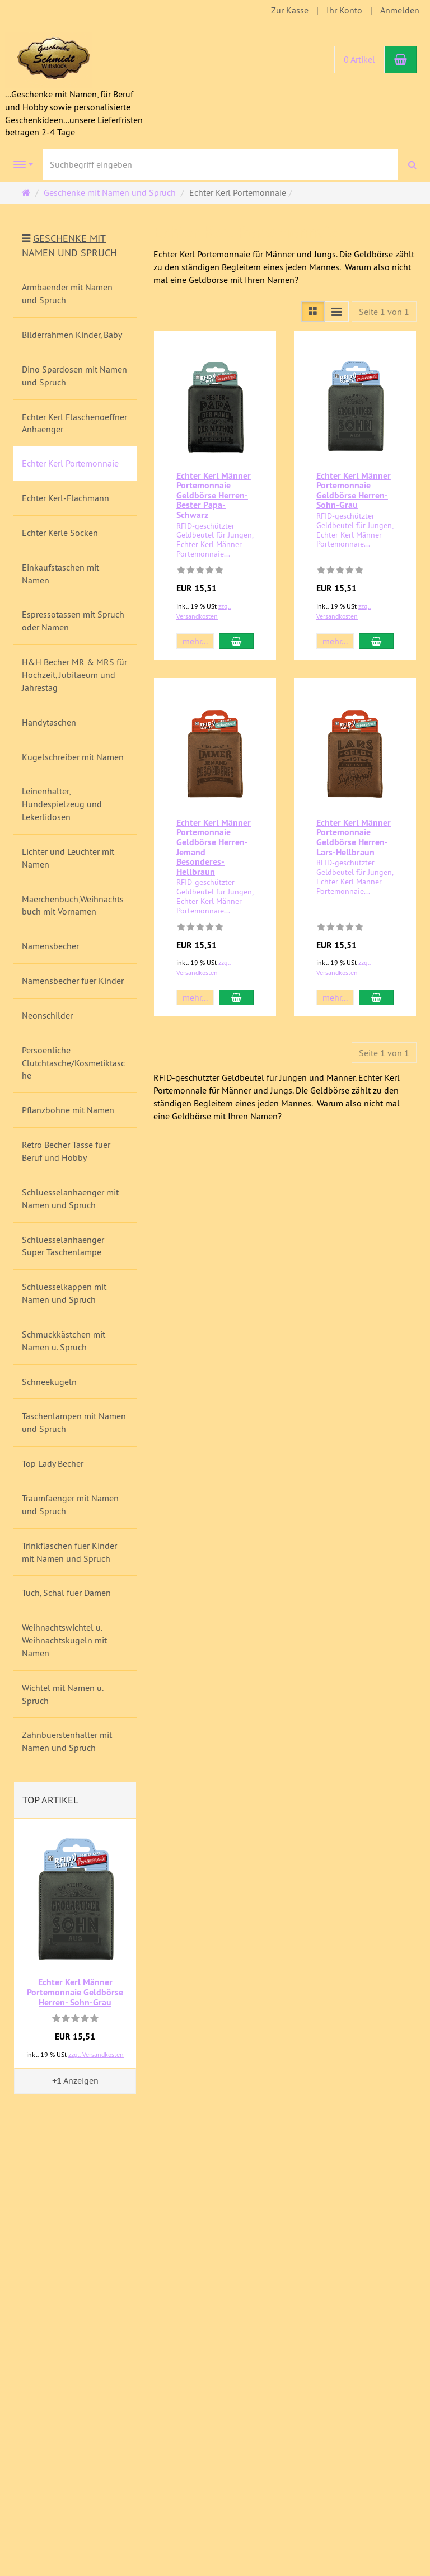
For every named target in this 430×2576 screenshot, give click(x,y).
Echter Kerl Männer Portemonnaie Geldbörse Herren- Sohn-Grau (353, 490)
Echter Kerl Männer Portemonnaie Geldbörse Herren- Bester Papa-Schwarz (213, 495)
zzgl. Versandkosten (96, 2054)
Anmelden (399, 10)
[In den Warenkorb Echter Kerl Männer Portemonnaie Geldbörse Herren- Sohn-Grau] (376, 641)
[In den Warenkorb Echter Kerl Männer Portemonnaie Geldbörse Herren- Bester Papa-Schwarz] (236, 641)
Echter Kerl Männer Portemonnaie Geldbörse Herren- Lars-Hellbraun (353, 837)
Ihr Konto (344, 10)
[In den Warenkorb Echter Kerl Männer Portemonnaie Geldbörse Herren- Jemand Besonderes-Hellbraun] (236, 997)
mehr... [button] (195, 641)
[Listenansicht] (313, 311)
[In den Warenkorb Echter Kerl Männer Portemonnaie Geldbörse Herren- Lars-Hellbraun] (376, 997)
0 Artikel (359, 59)
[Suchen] (412, 165)
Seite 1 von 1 (384, 311)
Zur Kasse (290, 10)
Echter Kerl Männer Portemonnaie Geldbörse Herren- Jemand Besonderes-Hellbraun (213, 847)
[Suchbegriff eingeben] (220, 164)
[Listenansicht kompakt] (336, 311)
